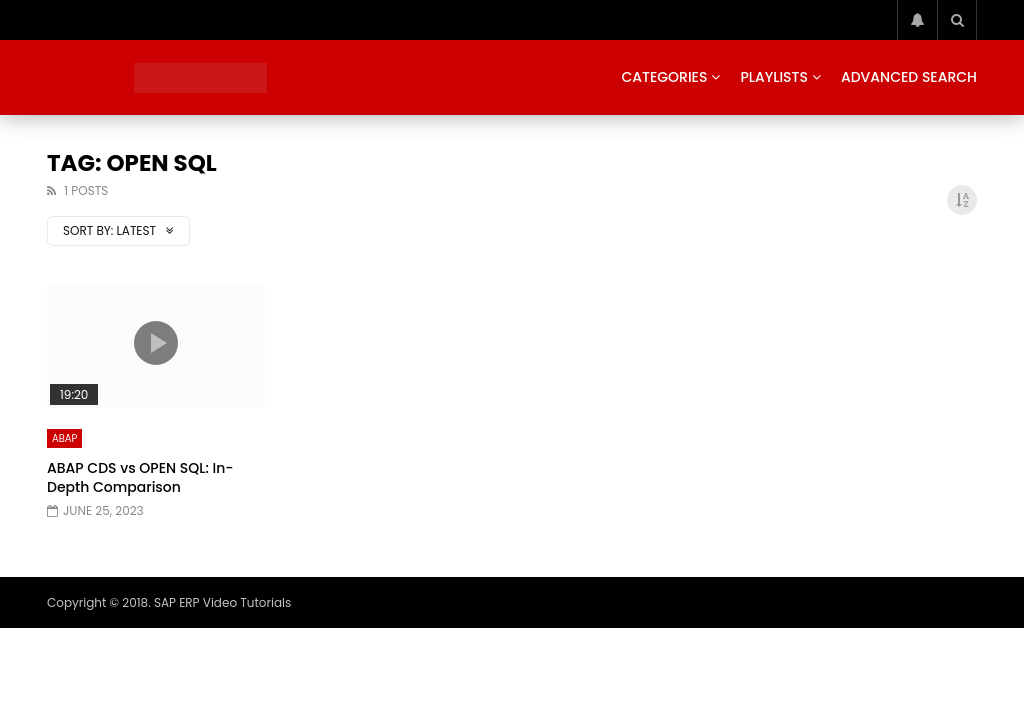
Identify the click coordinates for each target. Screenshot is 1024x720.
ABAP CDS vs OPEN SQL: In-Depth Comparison (140, 477)
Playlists (774, 77)
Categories (664, 77)
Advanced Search (909, 77)
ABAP (64, 438)
